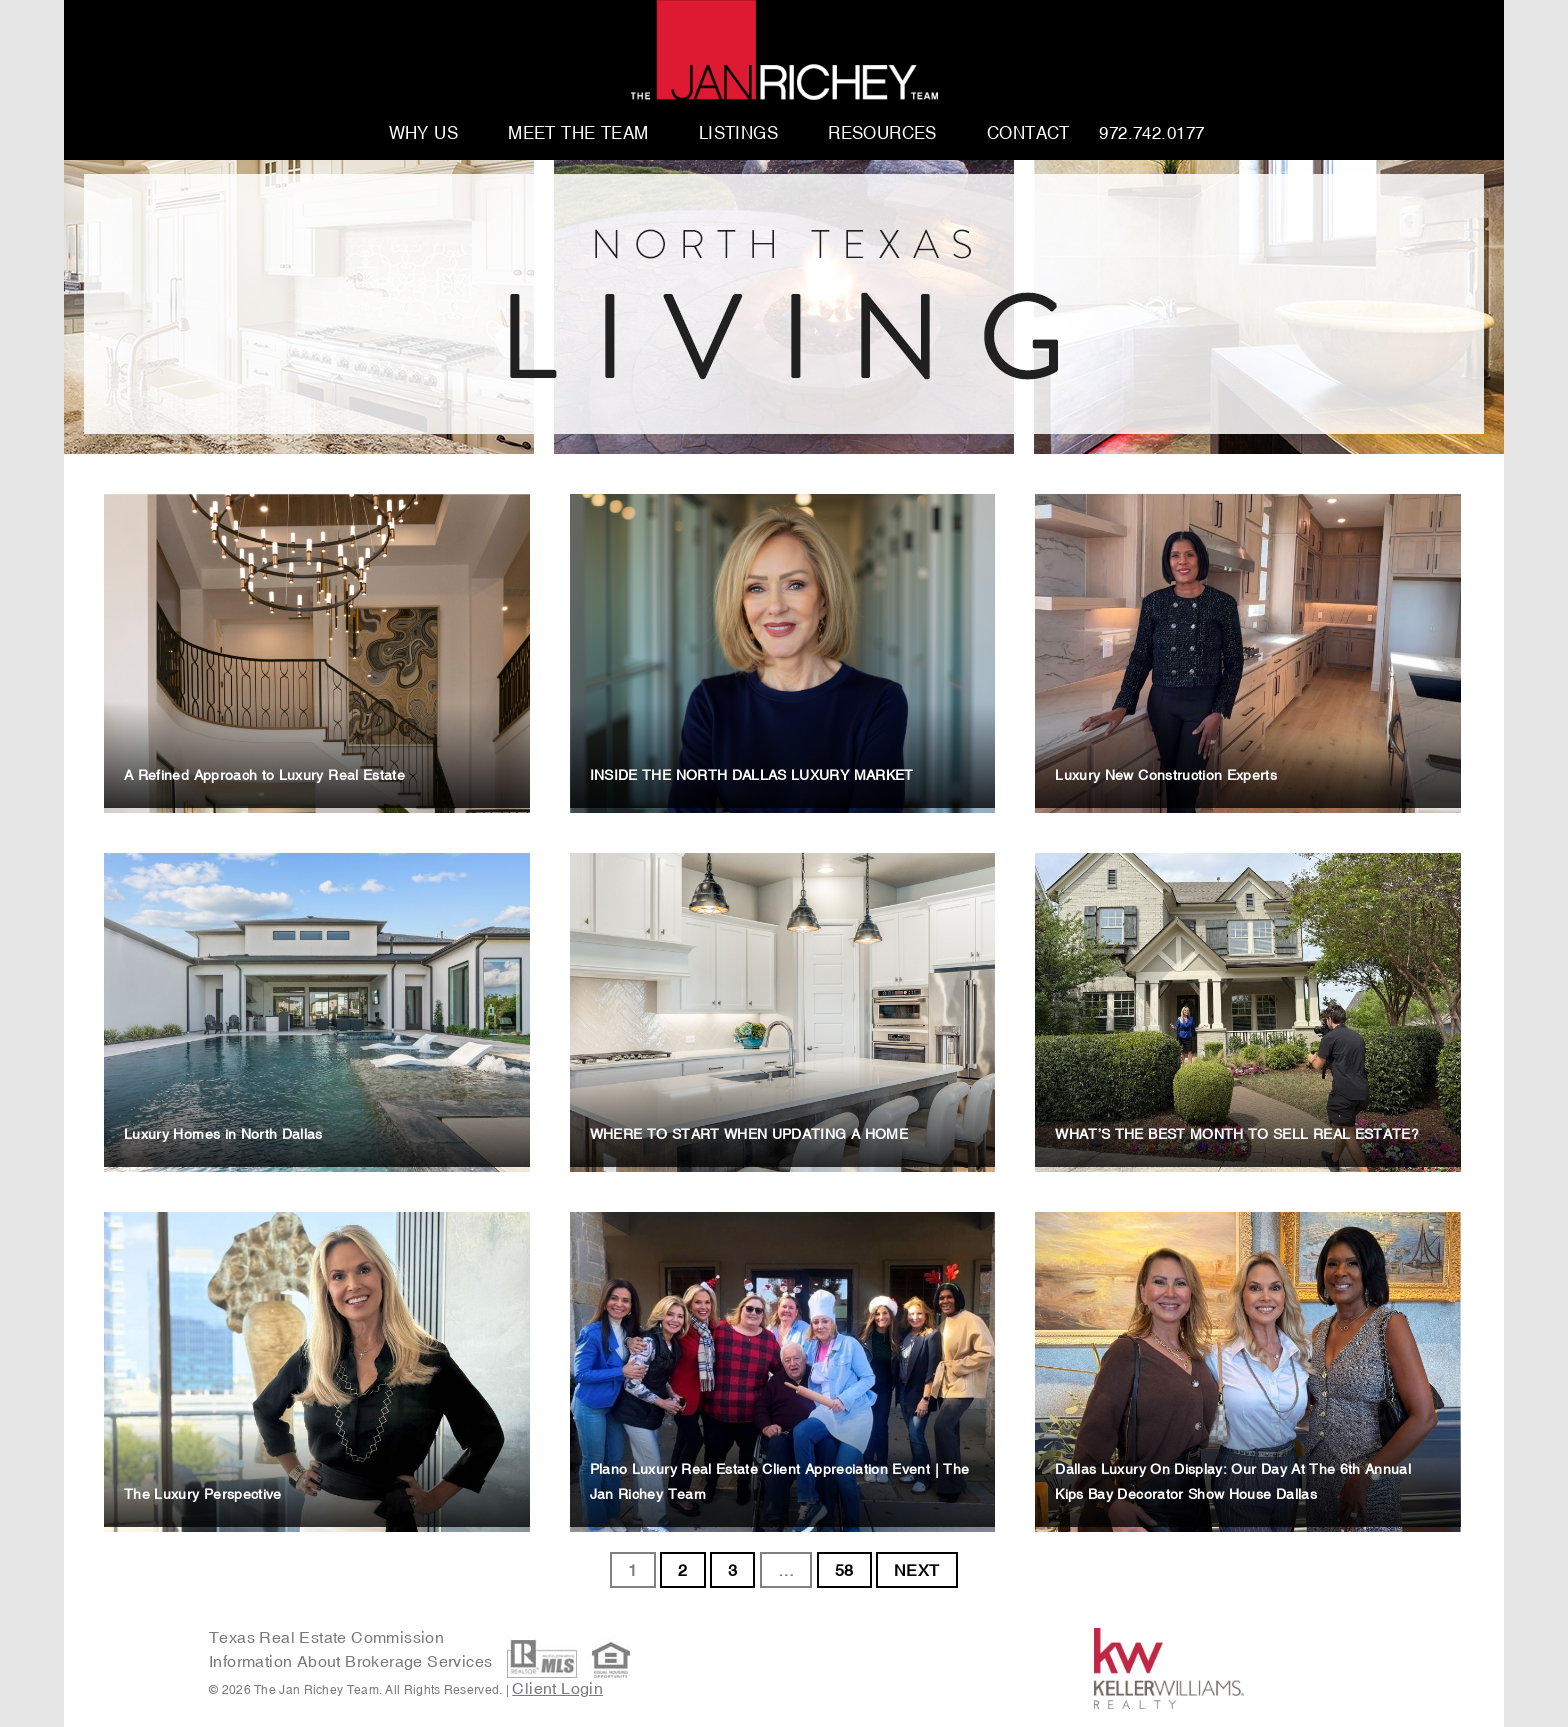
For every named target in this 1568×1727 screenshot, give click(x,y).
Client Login (557, 1688)
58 (844, 1570)
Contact (1028, 134)
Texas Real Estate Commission (326, 1637)
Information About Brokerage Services (353, 1661)
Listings (738, 134)
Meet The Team (578, 134)
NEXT (917, 1570)
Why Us (424, 134)
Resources (882, 134)
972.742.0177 (1151, 134)
